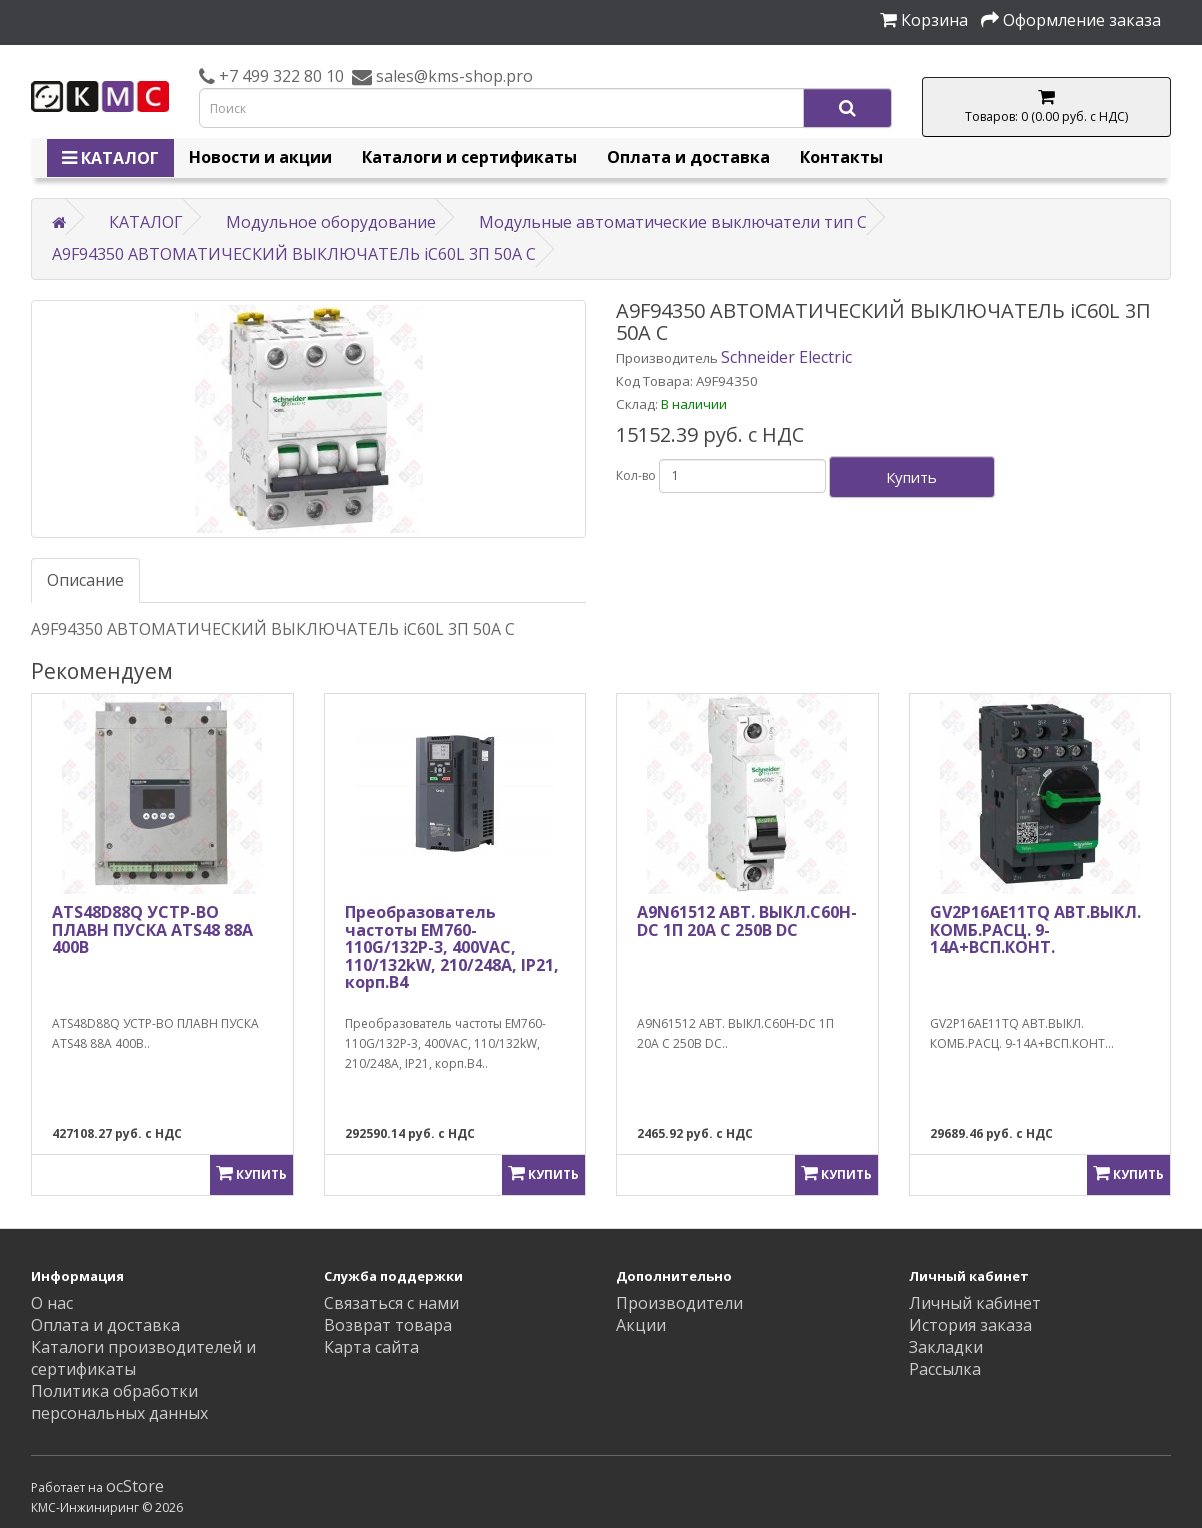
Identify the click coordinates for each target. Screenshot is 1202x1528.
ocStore (135, 1486)
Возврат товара (388, 1325)
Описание (85, 580)
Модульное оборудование (331, 222)
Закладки (946, 1347)
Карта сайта (371, 1347)
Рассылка (945, 1369)
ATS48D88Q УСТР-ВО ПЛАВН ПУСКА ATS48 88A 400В (152, 929)
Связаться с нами (391, 1303)
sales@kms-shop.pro (452, 76)
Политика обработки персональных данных (119, 1402)
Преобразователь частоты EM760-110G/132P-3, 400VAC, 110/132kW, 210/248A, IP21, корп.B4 (452, 947)
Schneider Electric (786, 357)
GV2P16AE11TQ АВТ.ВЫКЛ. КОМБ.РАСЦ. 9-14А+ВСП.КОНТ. (1035, 929)
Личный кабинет (975, 1303)
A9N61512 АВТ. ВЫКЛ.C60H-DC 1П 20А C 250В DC (747, 921)
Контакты (841, 157)
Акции (641, 1325)
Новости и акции (260, 157)
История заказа (970, 1325)
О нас (52, 1303)
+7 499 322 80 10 (279, 76)
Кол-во (636, 475)
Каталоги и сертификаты (469, 157)
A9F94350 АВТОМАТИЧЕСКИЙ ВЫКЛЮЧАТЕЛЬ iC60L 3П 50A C (294, 254)
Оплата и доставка (688, 157)
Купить (911, 477)
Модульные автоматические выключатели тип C (673, 222)
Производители (679, 1303)
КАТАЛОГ (110, 158)
